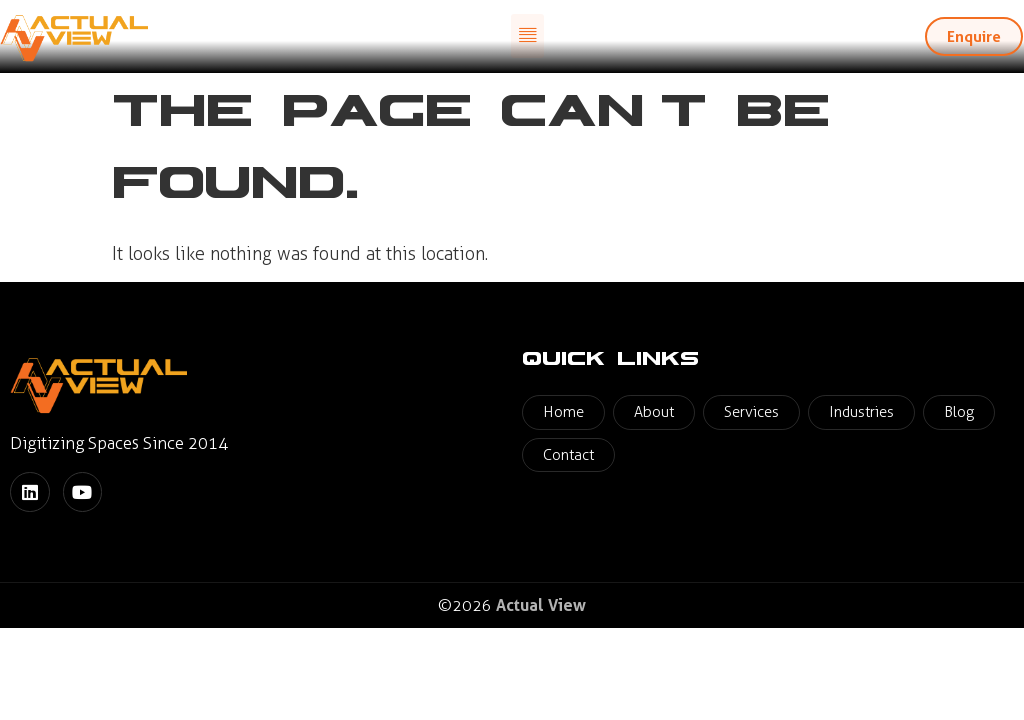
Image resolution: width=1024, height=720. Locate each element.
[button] (527, 36)
